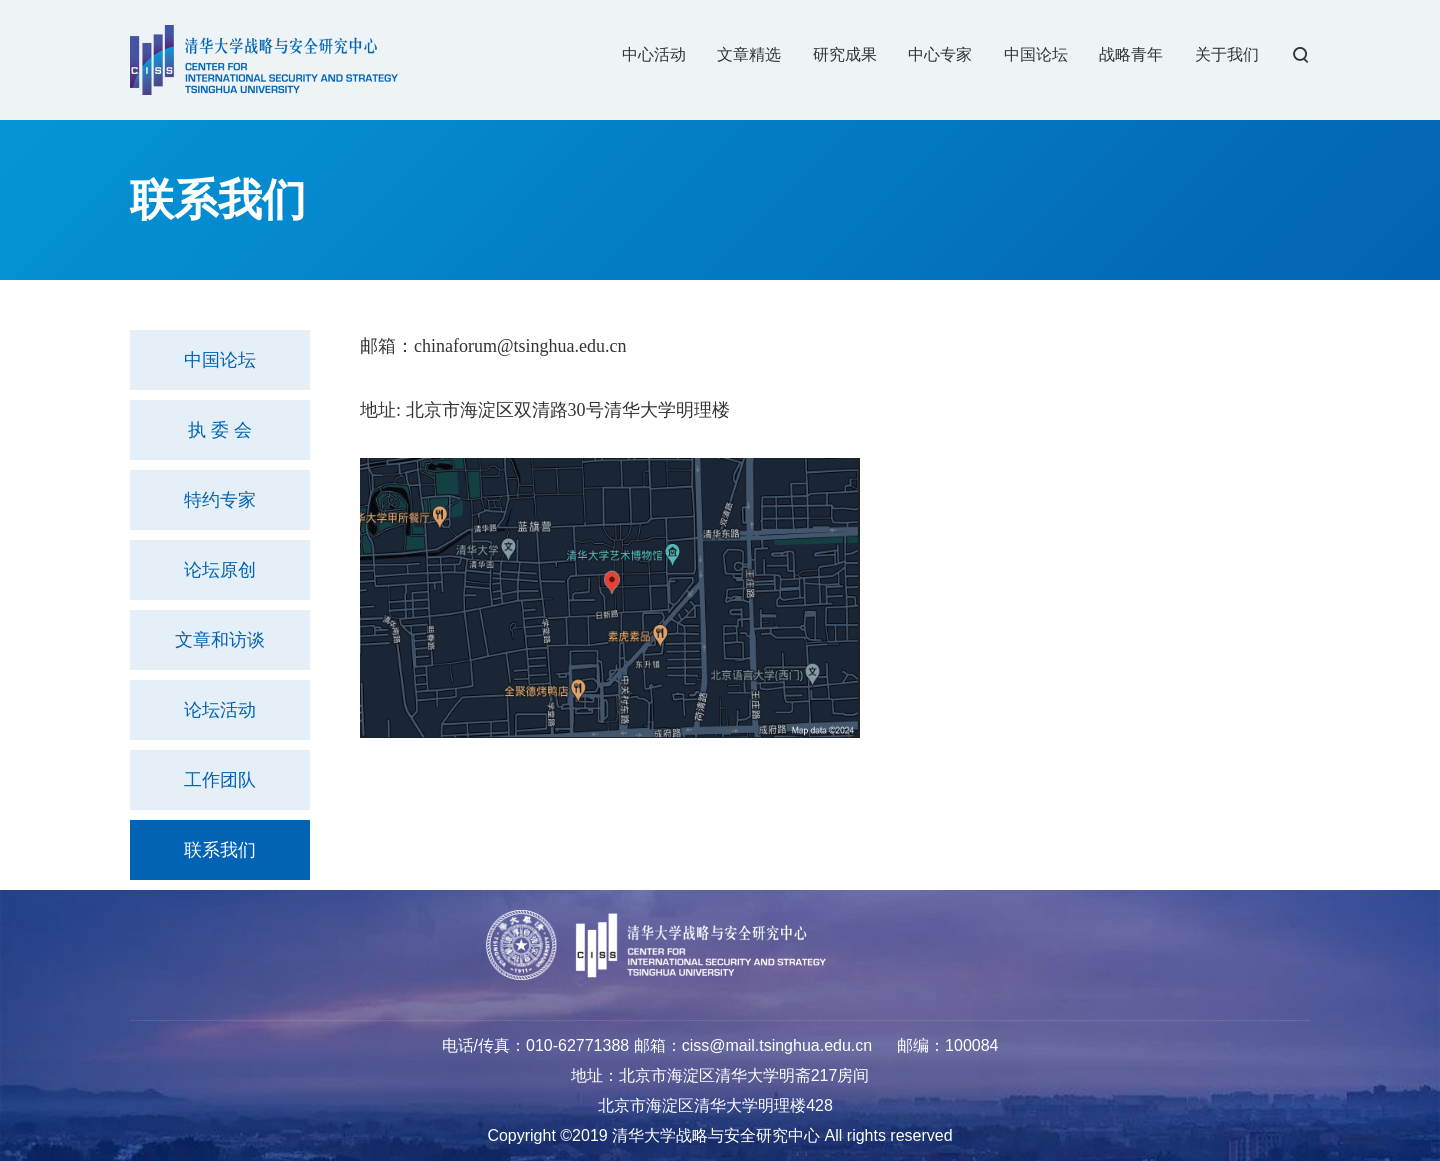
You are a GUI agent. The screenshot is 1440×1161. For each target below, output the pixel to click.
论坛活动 (220, 710)
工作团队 (220, 780)
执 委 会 (220, 430)
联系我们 (220, 850)
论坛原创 (220, 570)
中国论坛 (220, 360)
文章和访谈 (220, 640)
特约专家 (220, 500)
